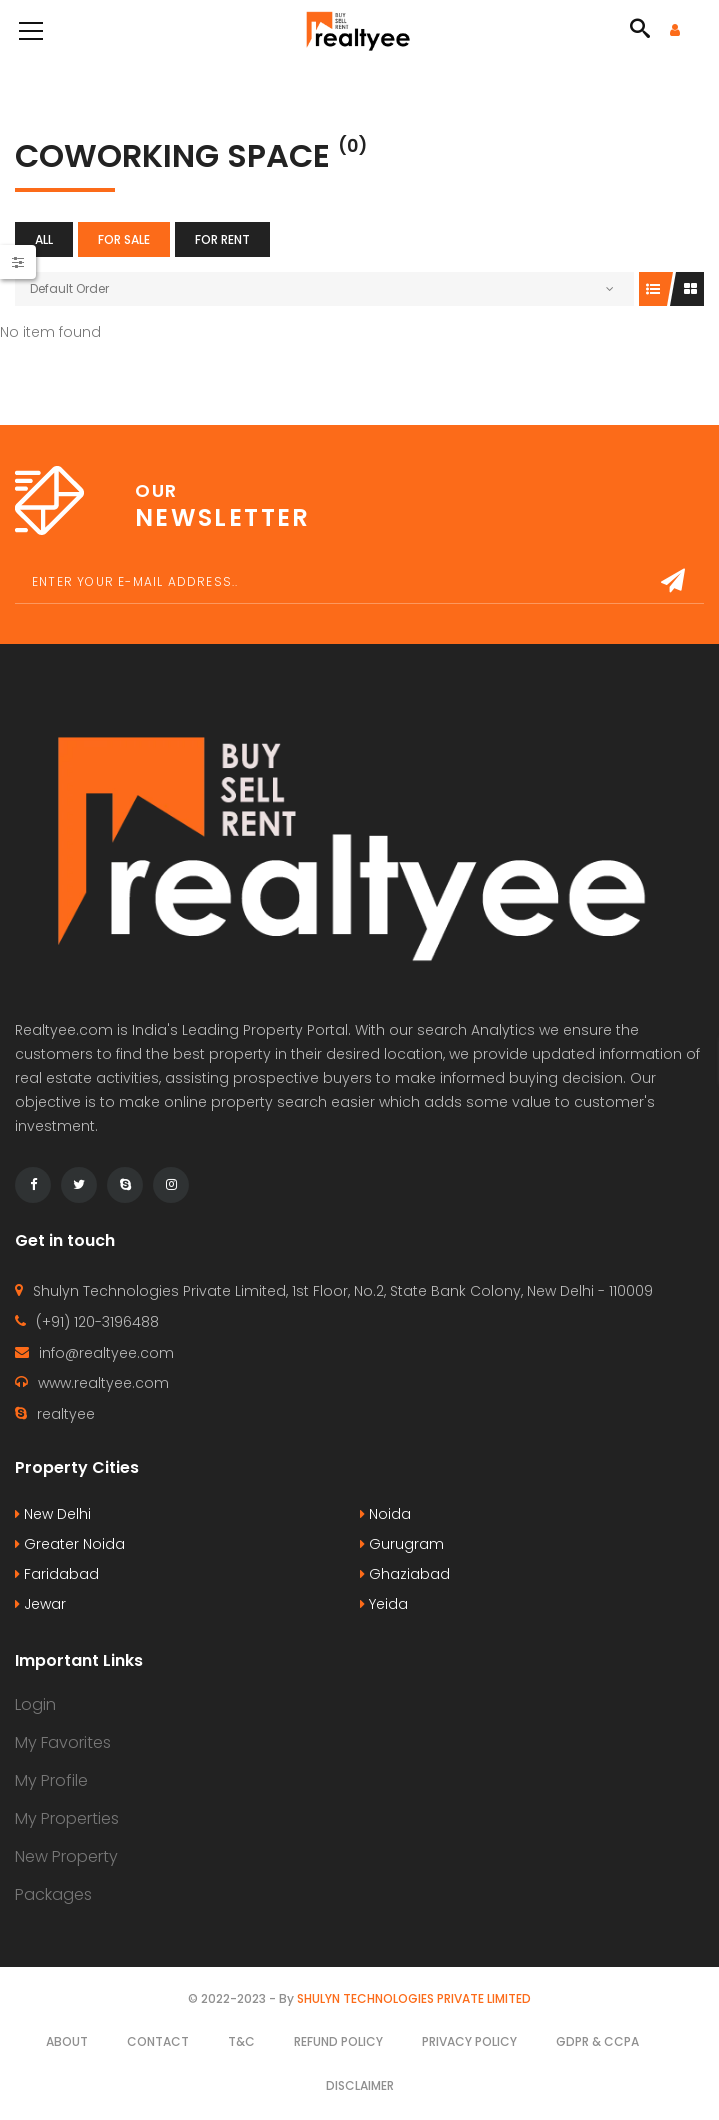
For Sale (124, 239)
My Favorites (63, 1742)
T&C (241, 2041)
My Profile (51, 1780)
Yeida (384, 1604)
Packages (53, 1894)
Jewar (40, 1604)
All (44, 239)
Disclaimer (360, 2085)
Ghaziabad (405, 1574)
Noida (385, 1514)
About (67, 2041)
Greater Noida (70, 1544)
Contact (158, 2041)
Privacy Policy (469, 2041)
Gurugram (402, 1544)
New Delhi (53, 1514)
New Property (66, 1856)
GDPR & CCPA (597, 2041)
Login (35, 1704)
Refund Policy (338, 2041)
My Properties (67, 1818)
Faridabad (57, 1574)
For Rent (222, 239)
